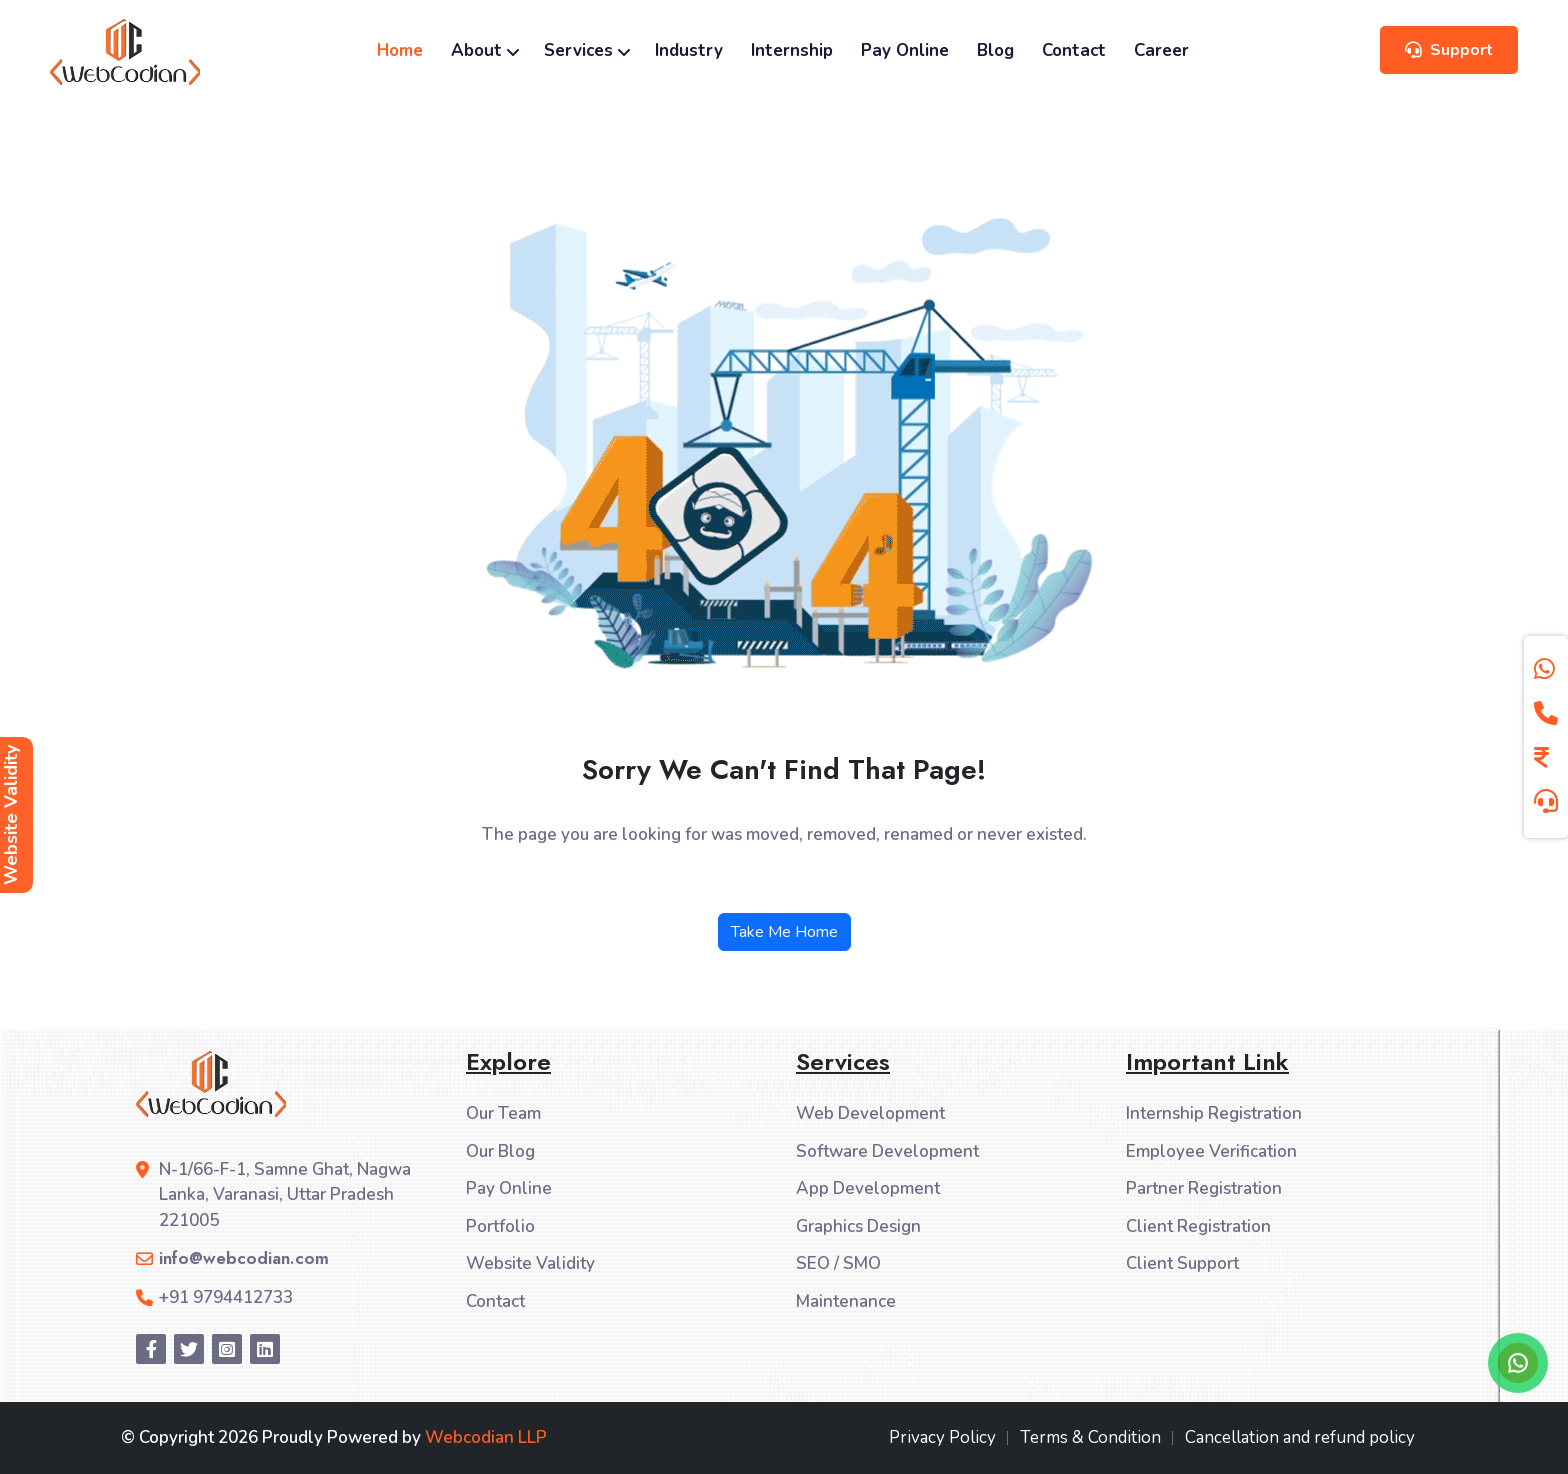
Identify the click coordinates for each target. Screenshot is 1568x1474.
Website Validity (530, 1263)
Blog (995, 50)
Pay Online (905, 50)
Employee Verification (1211, 1151)
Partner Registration (1204, 1188)
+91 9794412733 (226, 1297)
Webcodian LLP (486, 1437)
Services (585, 50)
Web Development (870, 1113)
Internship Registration (1214, 1113)
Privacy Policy (942, 1437)
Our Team (503, 1113)
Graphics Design (858, 1226)
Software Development (887, 1151)
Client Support (1182, 1263)
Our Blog (500, 1151)
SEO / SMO (838, 1263)
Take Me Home (784, 932)
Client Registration (1198, 1226)
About (483, 50)
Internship (792, 50)
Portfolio (500, 1226)
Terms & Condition (1090, 1437)
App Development (868, 1188)
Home (400, 50)
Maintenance (846, 1301)
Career (1161, 50)
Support (1449, 50)
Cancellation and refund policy (1300, 1437)
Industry (689, 50)
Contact (1074, 50)
